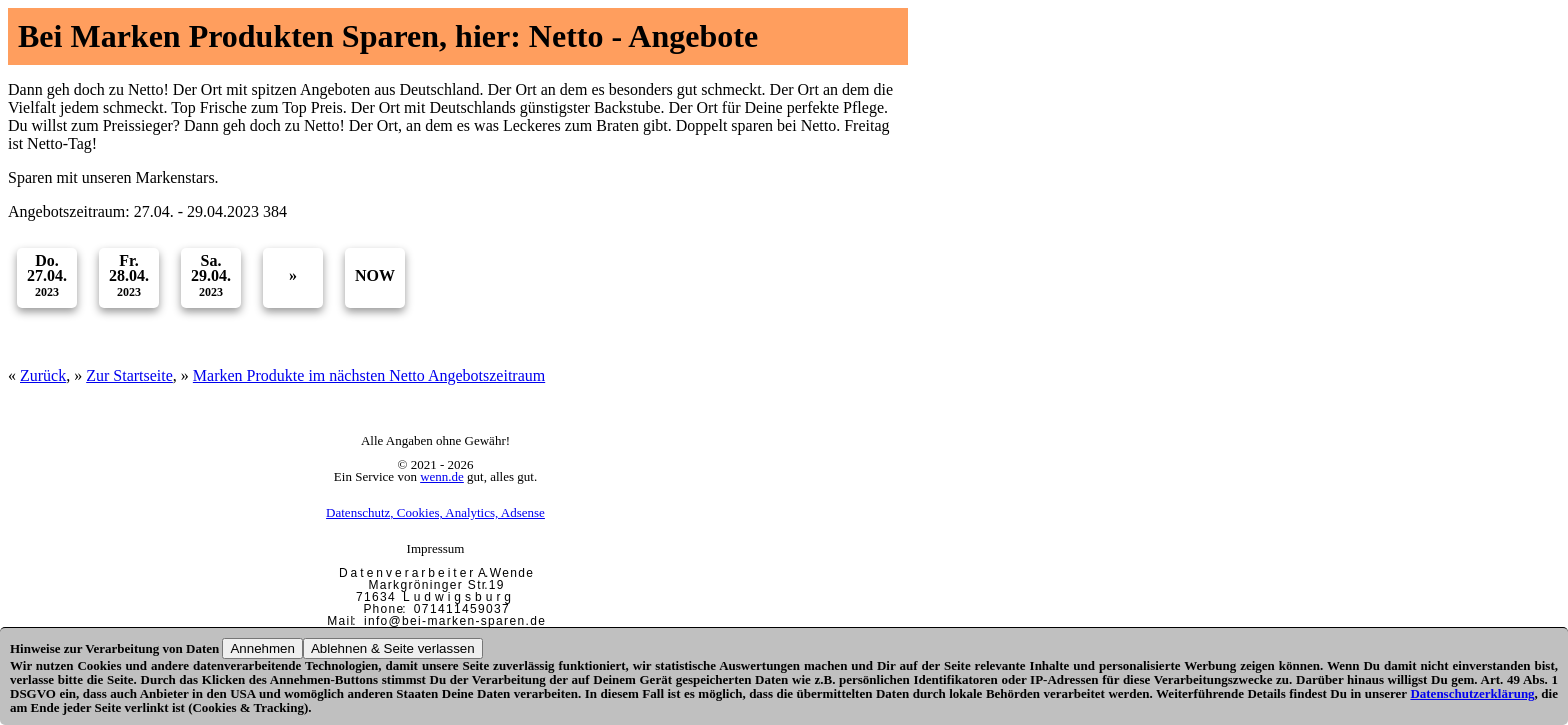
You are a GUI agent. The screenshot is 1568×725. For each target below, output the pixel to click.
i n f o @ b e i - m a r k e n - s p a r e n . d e (454, 621)
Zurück (43, 375)
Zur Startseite (129, 375)
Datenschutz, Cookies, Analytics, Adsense (435, 512)
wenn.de (442, 476)
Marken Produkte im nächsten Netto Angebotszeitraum (369, 375)
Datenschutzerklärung (1472, 693)
